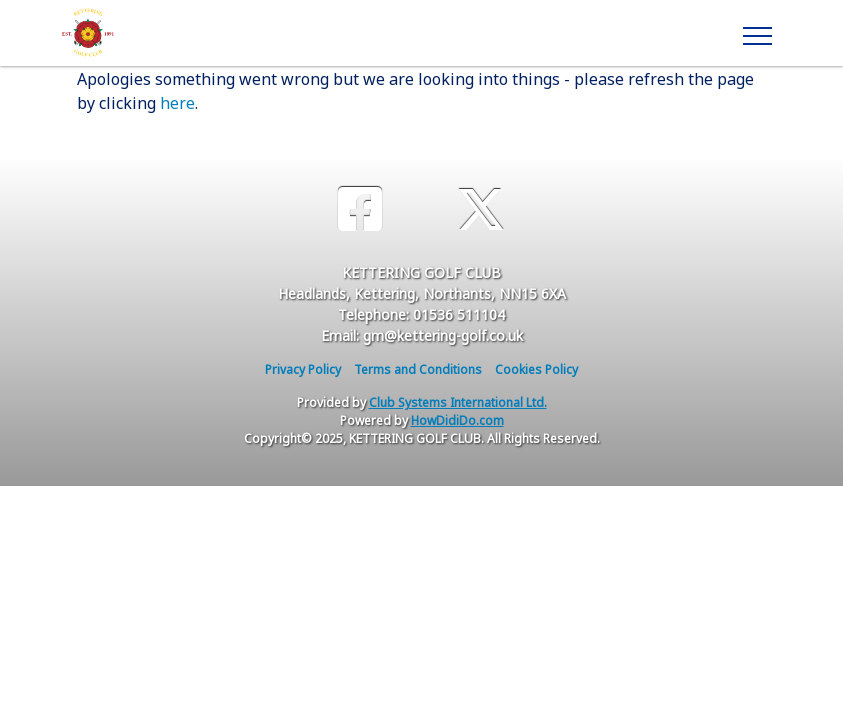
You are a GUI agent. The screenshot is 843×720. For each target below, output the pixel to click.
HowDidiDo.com (457, 420)
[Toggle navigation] (756, 33)
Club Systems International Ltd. (458, 402)
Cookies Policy (536, 369)
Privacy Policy (303, 369)
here (177, 103)
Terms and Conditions (418, 369)
